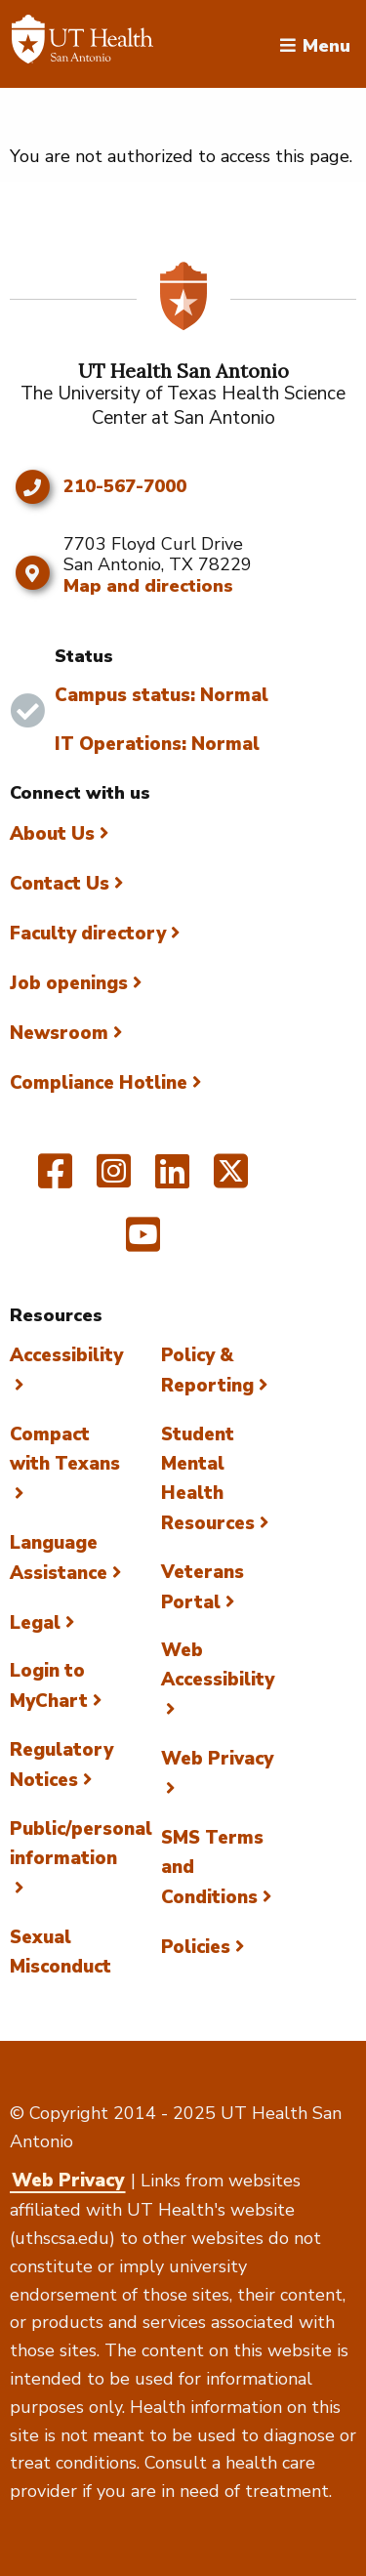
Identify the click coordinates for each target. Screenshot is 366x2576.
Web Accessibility (217, 1665)
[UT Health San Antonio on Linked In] (172, 1179)
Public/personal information (81, 1843)
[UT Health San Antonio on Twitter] (231, 1179)
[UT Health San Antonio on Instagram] (114, 1179)
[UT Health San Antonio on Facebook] (55, 1179)
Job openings (69, 983)
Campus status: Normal (161, 695)
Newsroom (59, 1033)
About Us (52, 834)
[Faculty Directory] (82, 44)
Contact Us (59, 883)
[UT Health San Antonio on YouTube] (143, 1243)
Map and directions (148, 586)
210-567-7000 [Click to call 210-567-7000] (124, 487)
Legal (35, 1623)
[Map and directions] (32, 573)
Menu (326, 44)
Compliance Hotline (98, 1083)
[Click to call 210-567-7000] (32, 487)
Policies (195, 1947)
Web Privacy (68, 2180)
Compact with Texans (65, 1449)
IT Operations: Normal (157, 744)
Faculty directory (88, 933)
